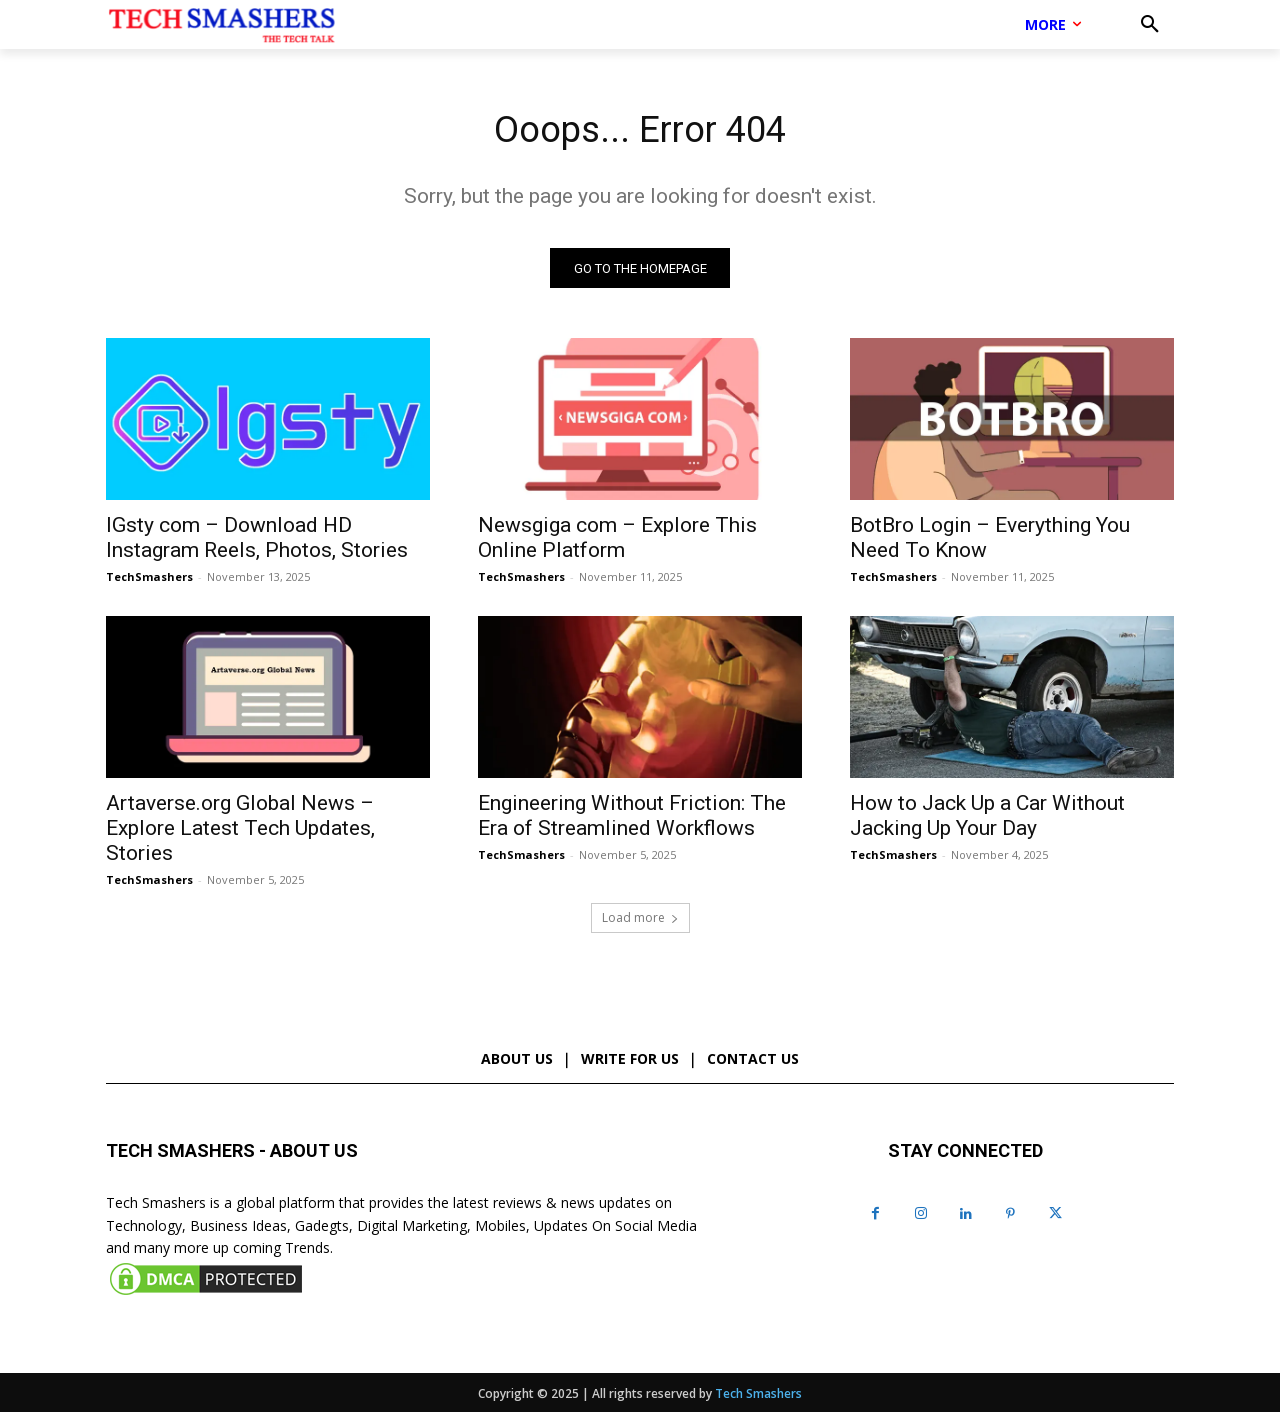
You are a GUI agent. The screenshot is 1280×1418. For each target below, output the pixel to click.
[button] (1150, 25)
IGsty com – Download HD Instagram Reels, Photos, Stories (257, 542)
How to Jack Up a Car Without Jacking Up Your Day (987, 820)
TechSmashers (149, 581)
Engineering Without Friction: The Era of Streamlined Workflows (632, 820)
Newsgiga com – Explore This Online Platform (617, 542)
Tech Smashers (758, 1399)
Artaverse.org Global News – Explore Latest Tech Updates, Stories (240, 833)
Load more (640, 922)
